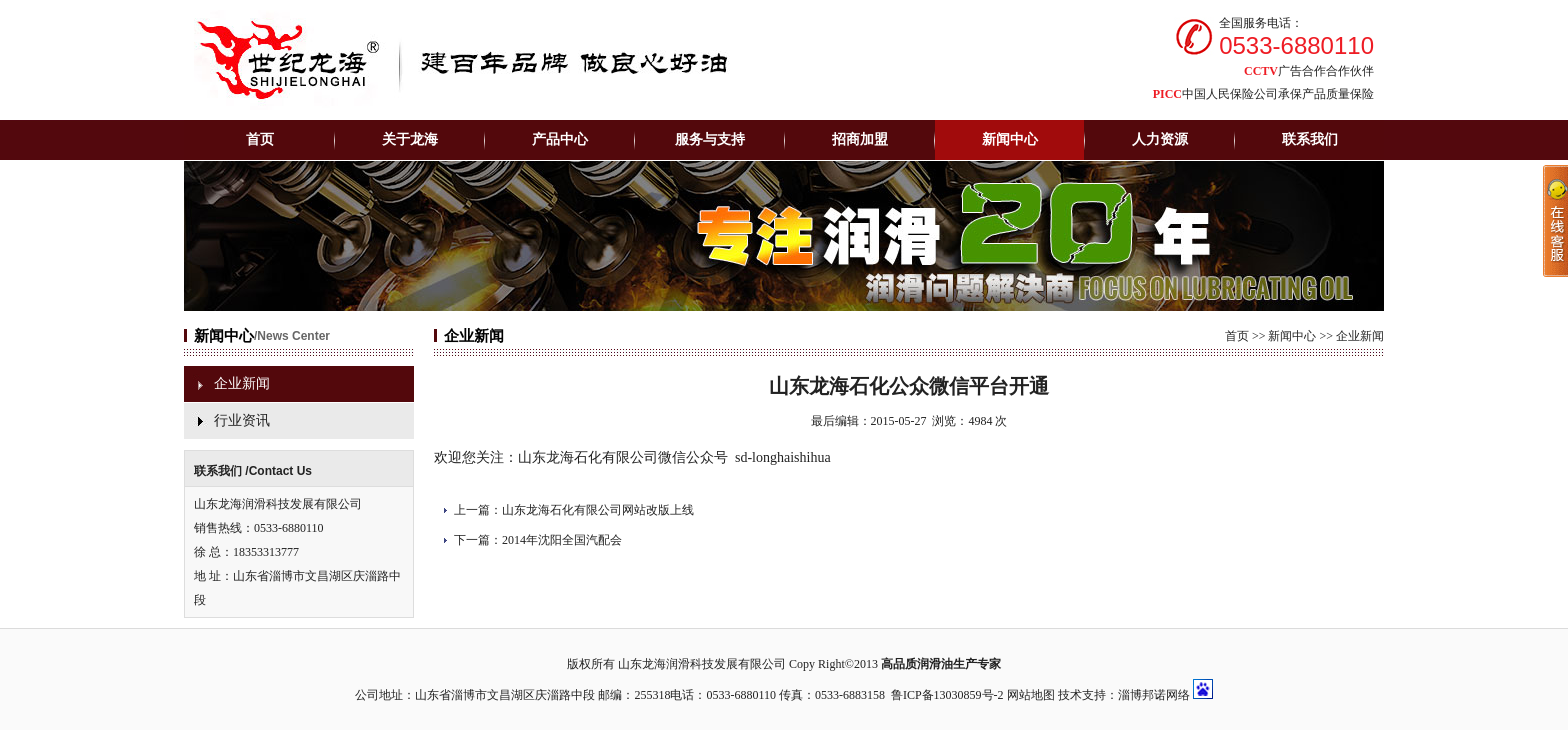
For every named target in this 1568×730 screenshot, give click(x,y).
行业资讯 (242, 420)
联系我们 (1310, 139)
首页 (260, 139)
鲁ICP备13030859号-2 (947, 695)
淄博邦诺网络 (1154, 695)
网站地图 (1031, 695)
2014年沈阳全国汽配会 (562, 540)
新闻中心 (1292, 336)
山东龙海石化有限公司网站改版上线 (598, 510)
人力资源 (1160, 139)
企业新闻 (242, 383)
